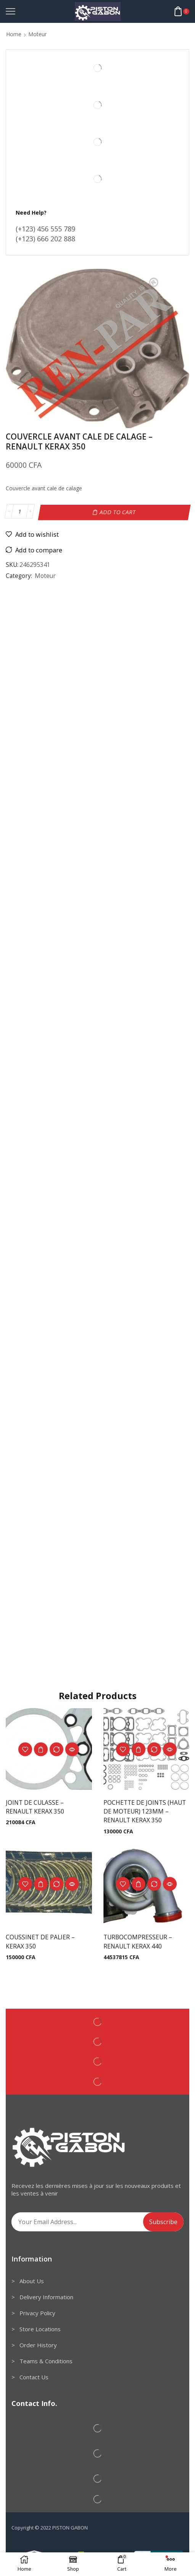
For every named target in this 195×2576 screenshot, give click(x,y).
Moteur (37, 34)
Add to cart (118, 511)
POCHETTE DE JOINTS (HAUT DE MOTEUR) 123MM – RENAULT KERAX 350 (145, 1811)
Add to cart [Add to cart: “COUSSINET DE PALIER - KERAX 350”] (41, 1884)
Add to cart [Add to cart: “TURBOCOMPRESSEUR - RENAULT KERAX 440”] (138, 1884)
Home (13, 34)
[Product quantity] (19, 511)
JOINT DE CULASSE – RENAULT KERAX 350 (35, 1806)
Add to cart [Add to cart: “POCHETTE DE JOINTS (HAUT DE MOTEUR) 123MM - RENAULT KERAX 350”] (138, 1749)
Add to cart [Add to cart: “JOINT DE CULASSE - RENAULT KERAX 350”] (41, 1749)
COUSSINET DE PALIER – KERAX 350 (41, 1942)
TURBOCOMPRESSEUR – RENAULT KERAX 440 (138, 1942)
